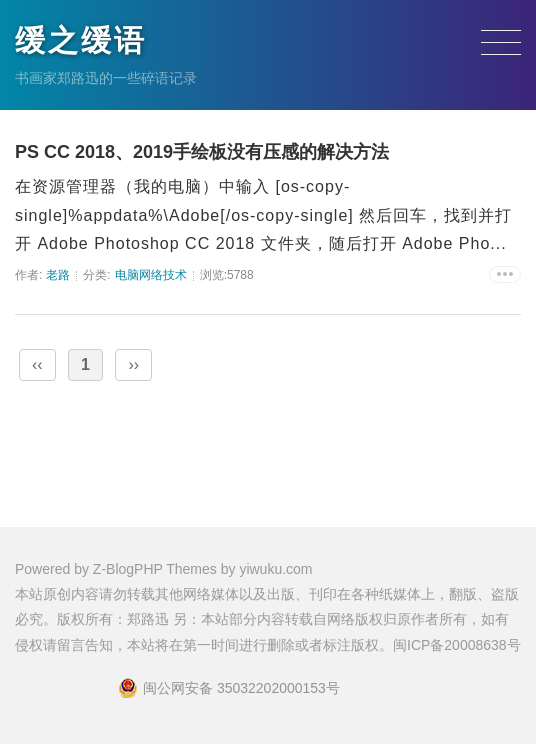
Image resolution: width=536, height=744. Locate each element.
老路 (58, 275)
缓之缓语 (81, 40)
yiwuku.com (275, 569)
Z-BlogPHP (128, 569)
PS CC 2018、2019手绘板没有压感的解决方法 (202, 152)
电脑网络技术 (151, 275)
